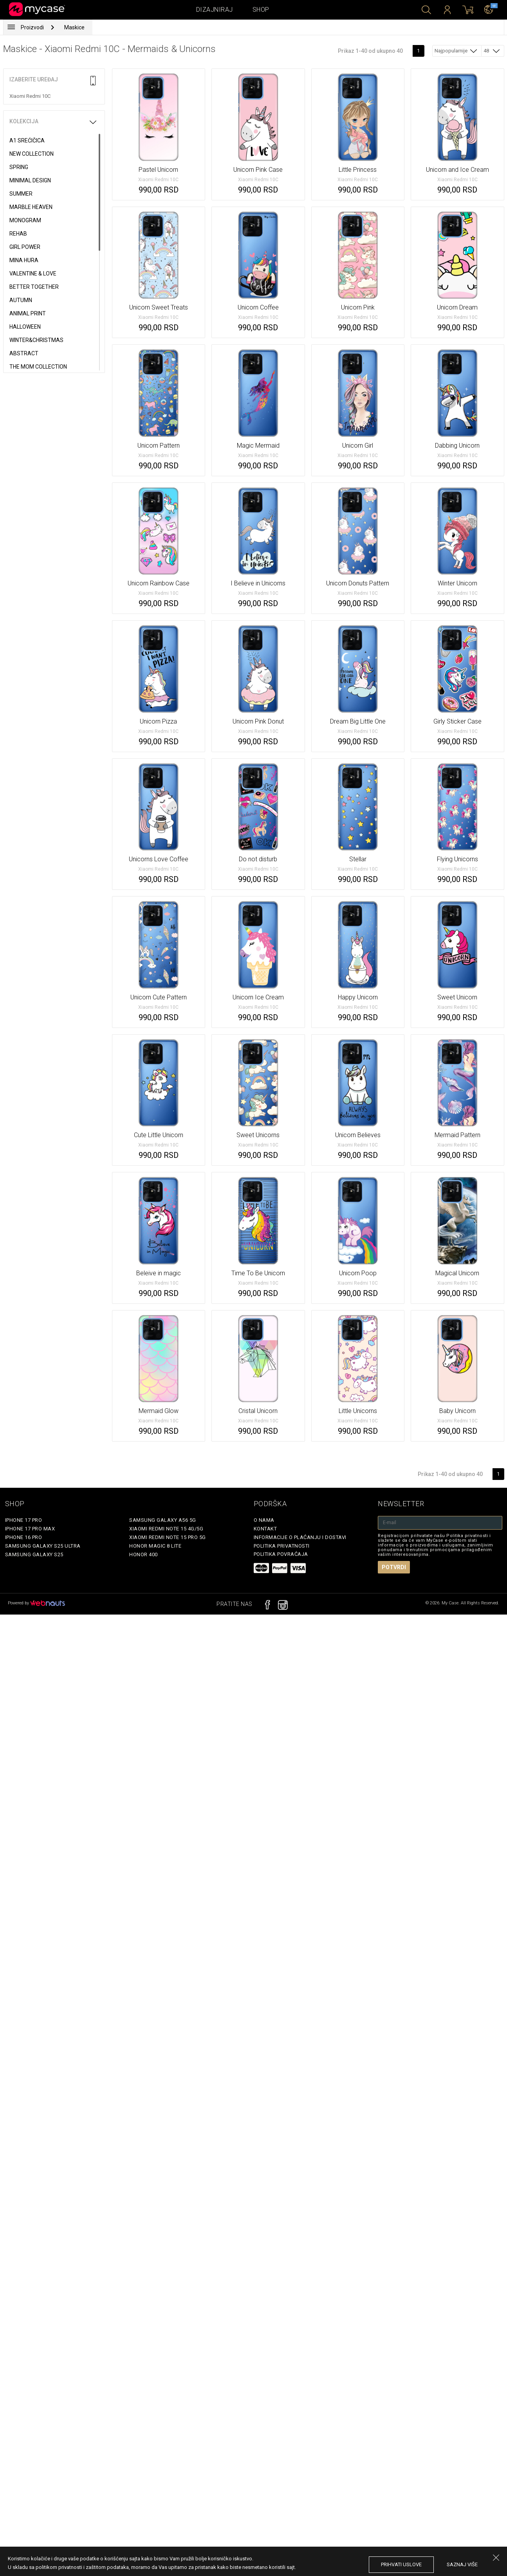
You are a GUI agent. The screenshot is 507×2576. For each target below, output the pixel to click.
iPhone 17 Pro (23, 1520)
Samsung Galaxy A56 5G (162, 1520)
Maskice (74, 27)
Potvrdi (394, 1567)
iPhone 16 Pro (23, 1537)
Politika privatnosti (282, 1546)
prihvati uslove (401, 2564)
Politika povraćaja (281, 1554)
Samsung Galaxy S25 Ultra (43, 1546)
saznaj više (462, 2564)
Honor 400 (143, 1554)
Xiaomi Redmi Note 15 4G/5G (166, 1529)
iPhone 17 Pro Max (30, 1529)
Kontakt (265, 1529)
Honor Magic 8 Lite (155, 1546)
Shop (261, 9)
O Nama (264, 1520)
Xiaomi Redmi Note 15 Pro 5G (167, 1537)
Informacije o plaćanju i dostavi (300, 1537)
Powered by (36, 1603)
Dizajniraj (214, 9)
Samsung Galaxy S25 (34, 1554)
